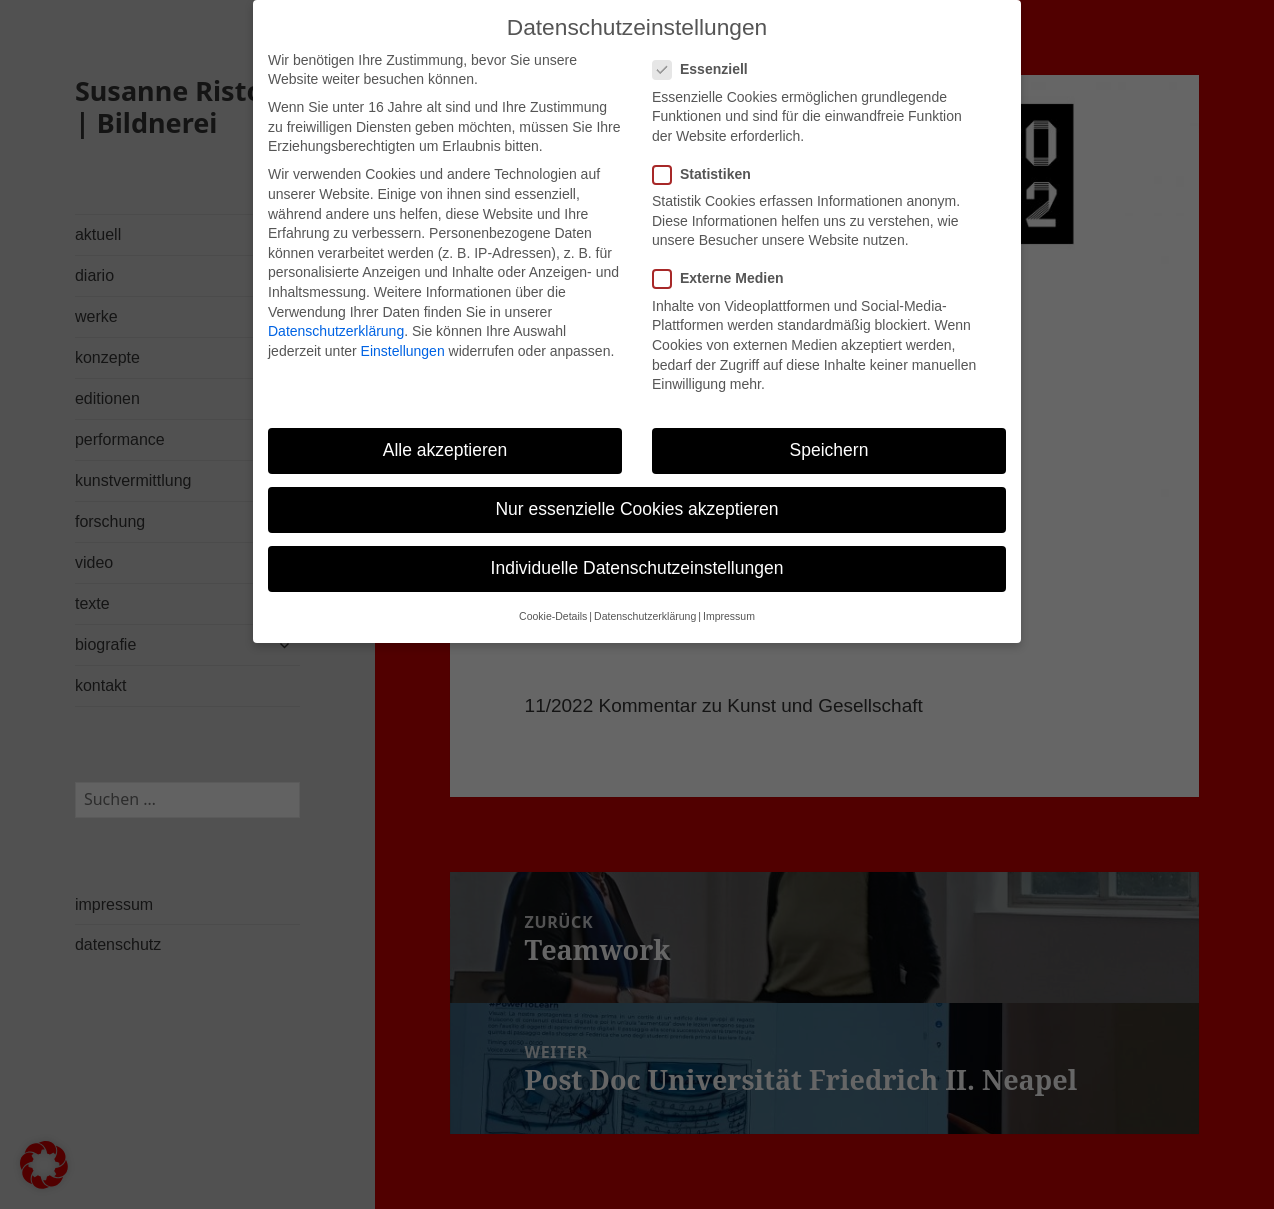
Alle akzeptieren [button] (445, 431)
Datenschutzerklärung (336, 312)
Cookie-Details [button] (553, 598)
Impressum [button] (729, 598)
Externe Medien (724, 260)
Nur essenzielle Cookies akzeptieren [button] (636, 490)
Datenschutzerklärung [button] (645, 598)
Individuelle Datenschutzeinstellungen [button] (637, 550)
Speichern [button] (829, 431)
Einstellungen (403, 332)
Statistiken (708, 155)
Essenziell (706, 51)
